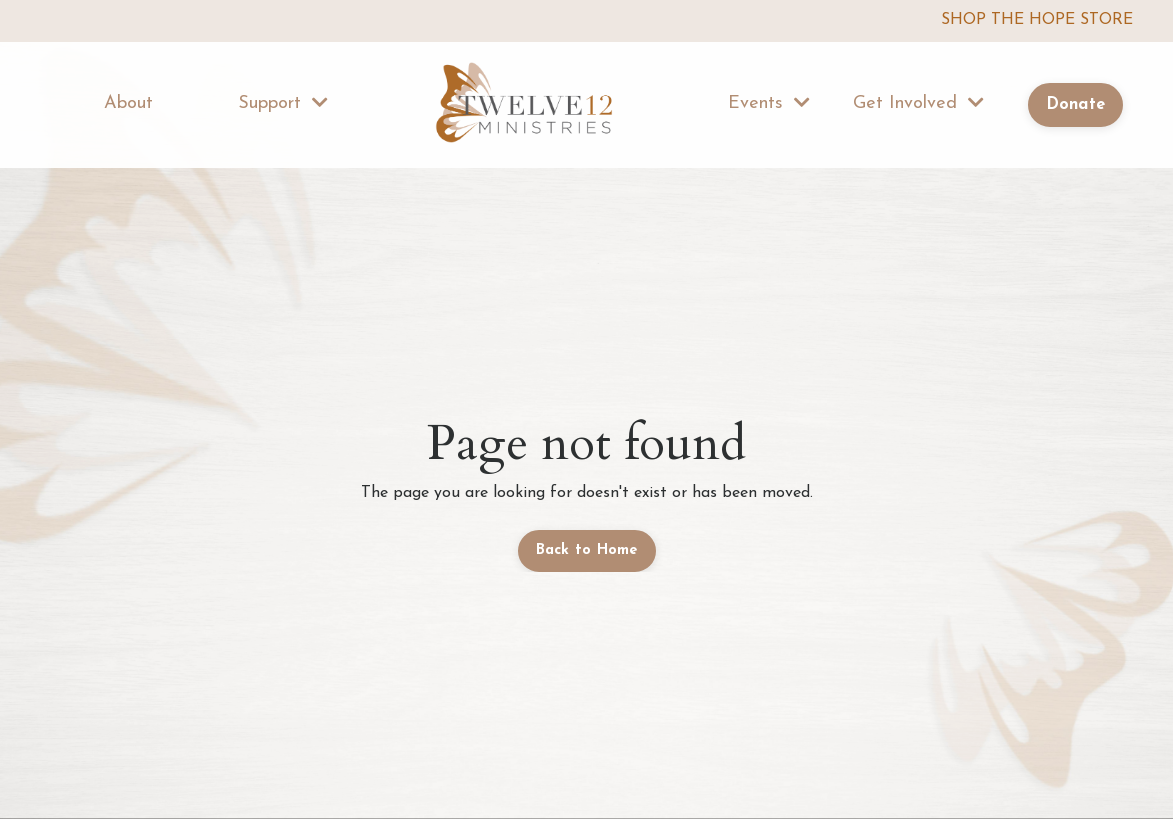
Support (283, 103)
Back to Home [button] (587, 550)
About (128, 103)
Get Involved (918, 103)
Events (769, 103)
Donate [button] (1076, 105)
